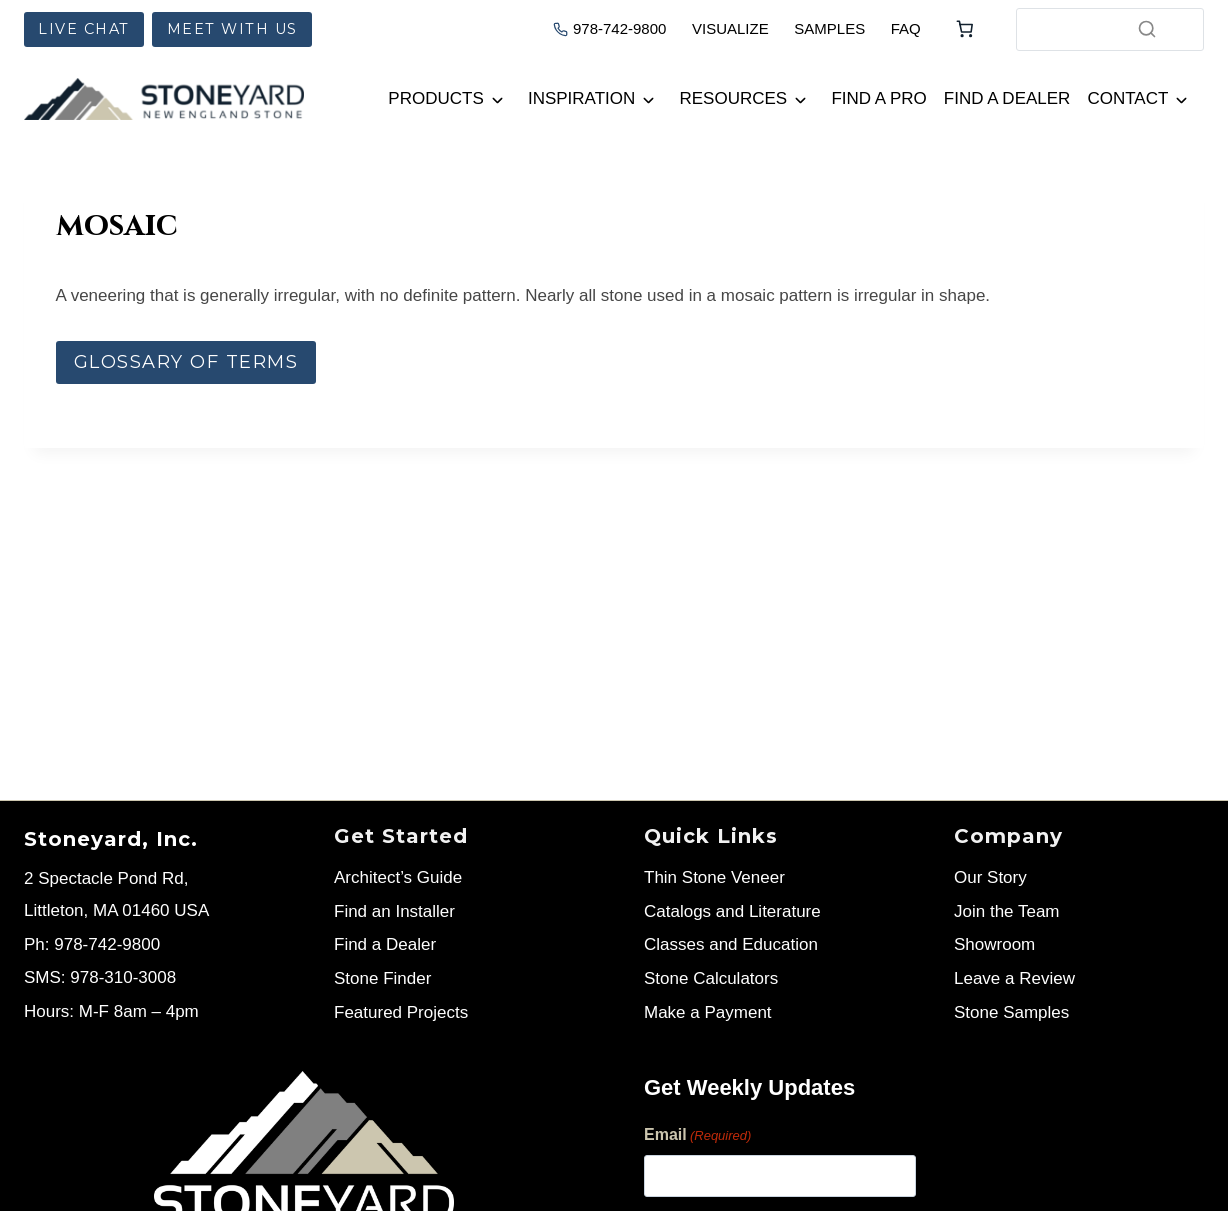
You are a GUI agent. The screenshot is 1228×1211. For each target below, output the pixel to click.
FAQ (906, 28)
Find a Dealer (1007, 98)
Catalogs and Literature (732, 911)
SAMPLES (829, 28)
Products (435, 98)
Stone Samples (1011, 1012)
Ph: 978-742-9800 (92, 944)
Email (697, 1136)
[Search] (1147, 29)
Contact (1127, 98)
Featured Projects (401, 1012)
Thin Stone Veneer (714, 877)
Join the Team (1007, 911)
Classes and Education (731, 944)
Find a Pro (878, 98)
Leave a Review (1014, 978)
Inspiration (581, 98)
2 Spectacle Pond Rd (104, 878)
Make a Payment (708, 1012)
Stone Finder (382, 978)
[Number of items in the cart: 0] (965, 29)
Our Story (990, 877)
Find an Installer (394, 911)
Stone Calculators (711, 978)
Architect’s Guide (398, 877)
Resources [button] (734, 98)
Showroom (994, 944)
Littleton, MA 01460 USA (116, 910)
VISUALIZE (730, 28)
